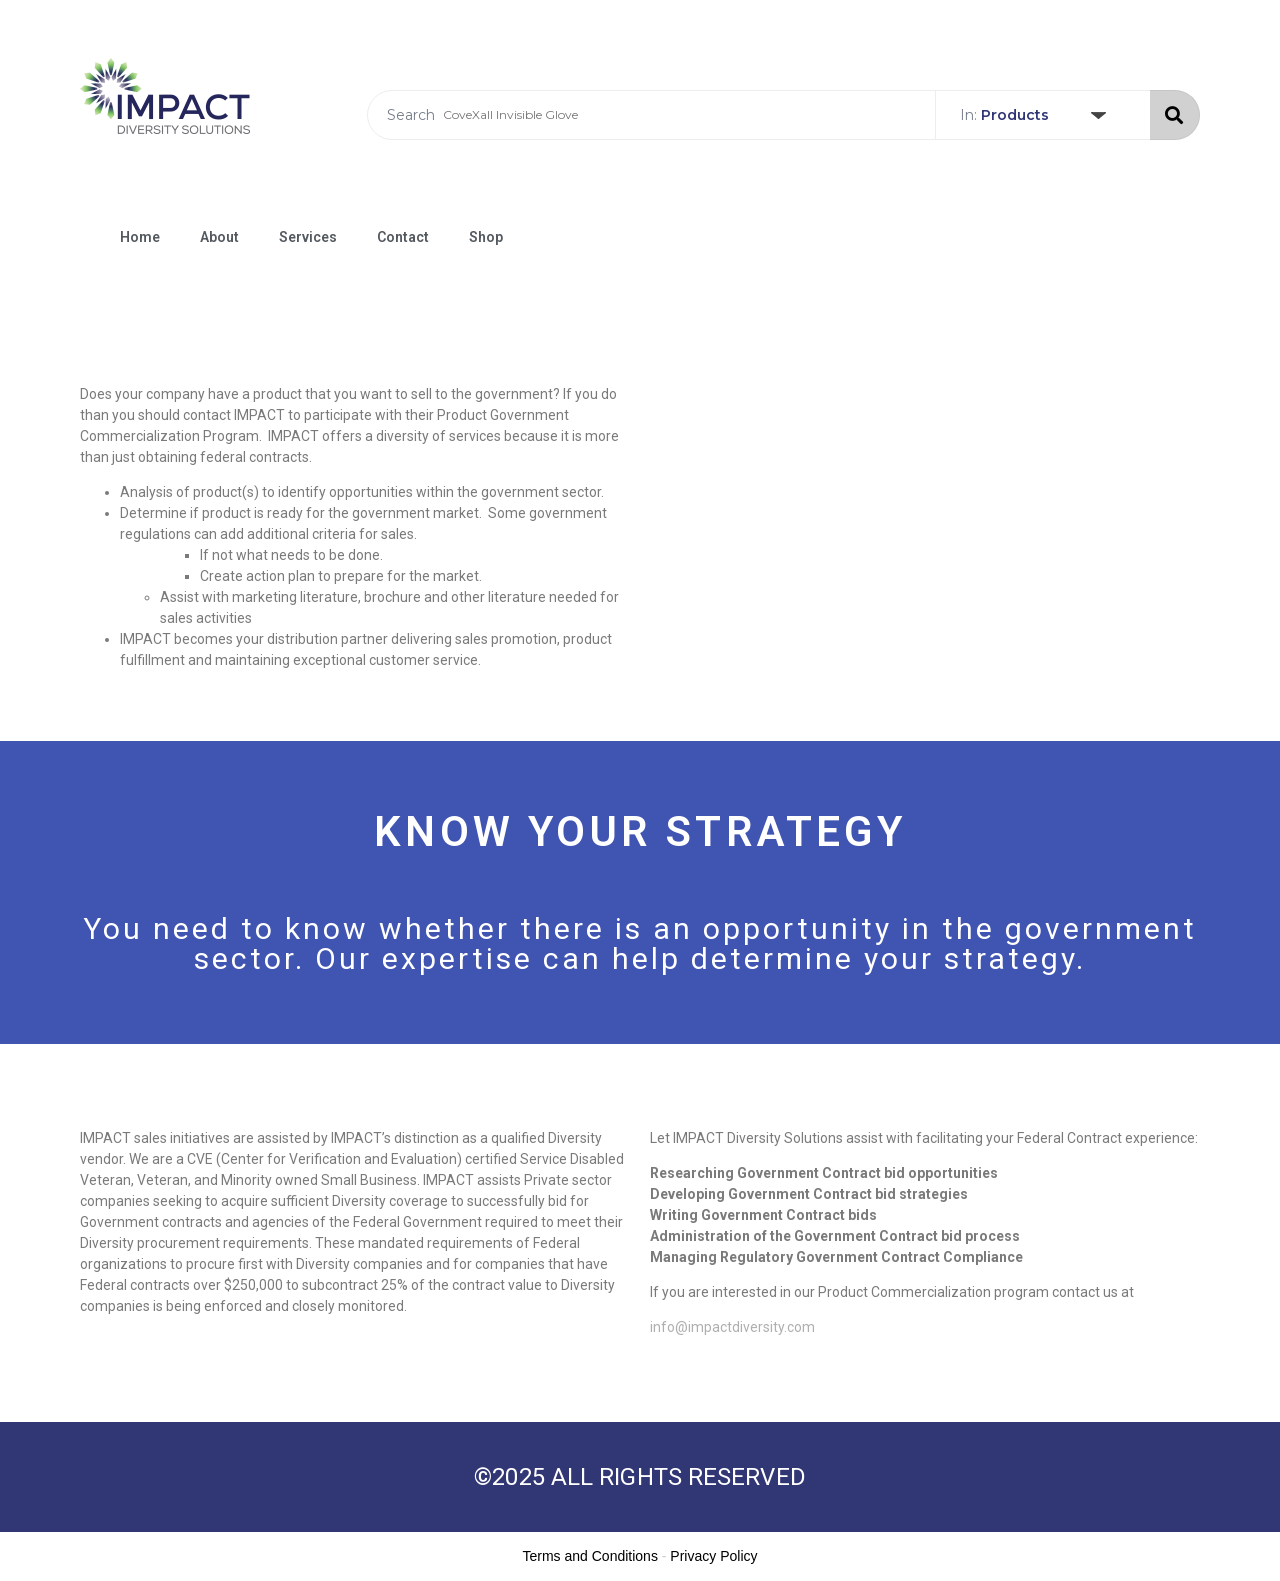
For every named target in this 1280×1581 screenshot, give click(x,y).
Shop (486, 237)
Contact (403, 237)
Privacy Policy (713, 1556)
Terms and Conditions (590, 1556)
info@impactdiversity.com (732, 1327)
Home (140, 237)
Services (308, 237)
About (219, 237)
